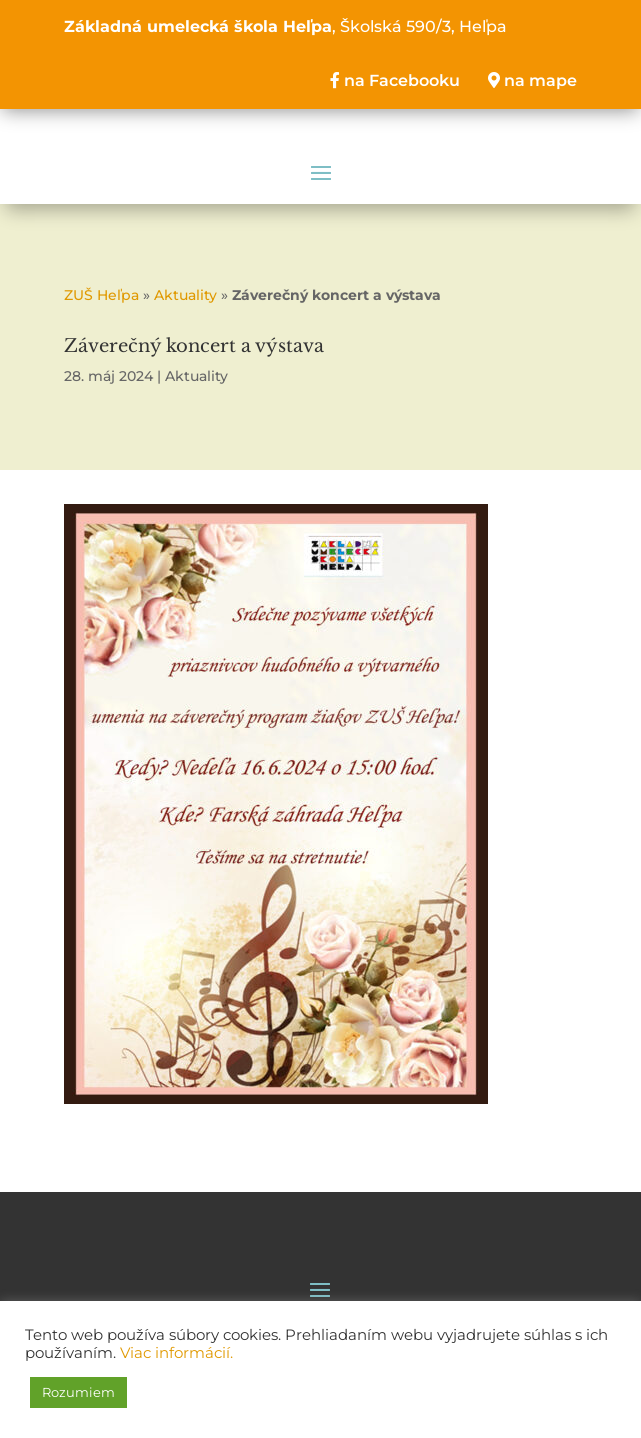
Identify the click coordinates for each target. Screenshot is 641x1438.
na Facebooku (395, 80)
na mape (532, 80)
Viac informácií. (176, 1353)
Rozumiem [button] (78, 1392)
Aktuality (185, 295)
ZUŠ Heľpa (101, 295)
